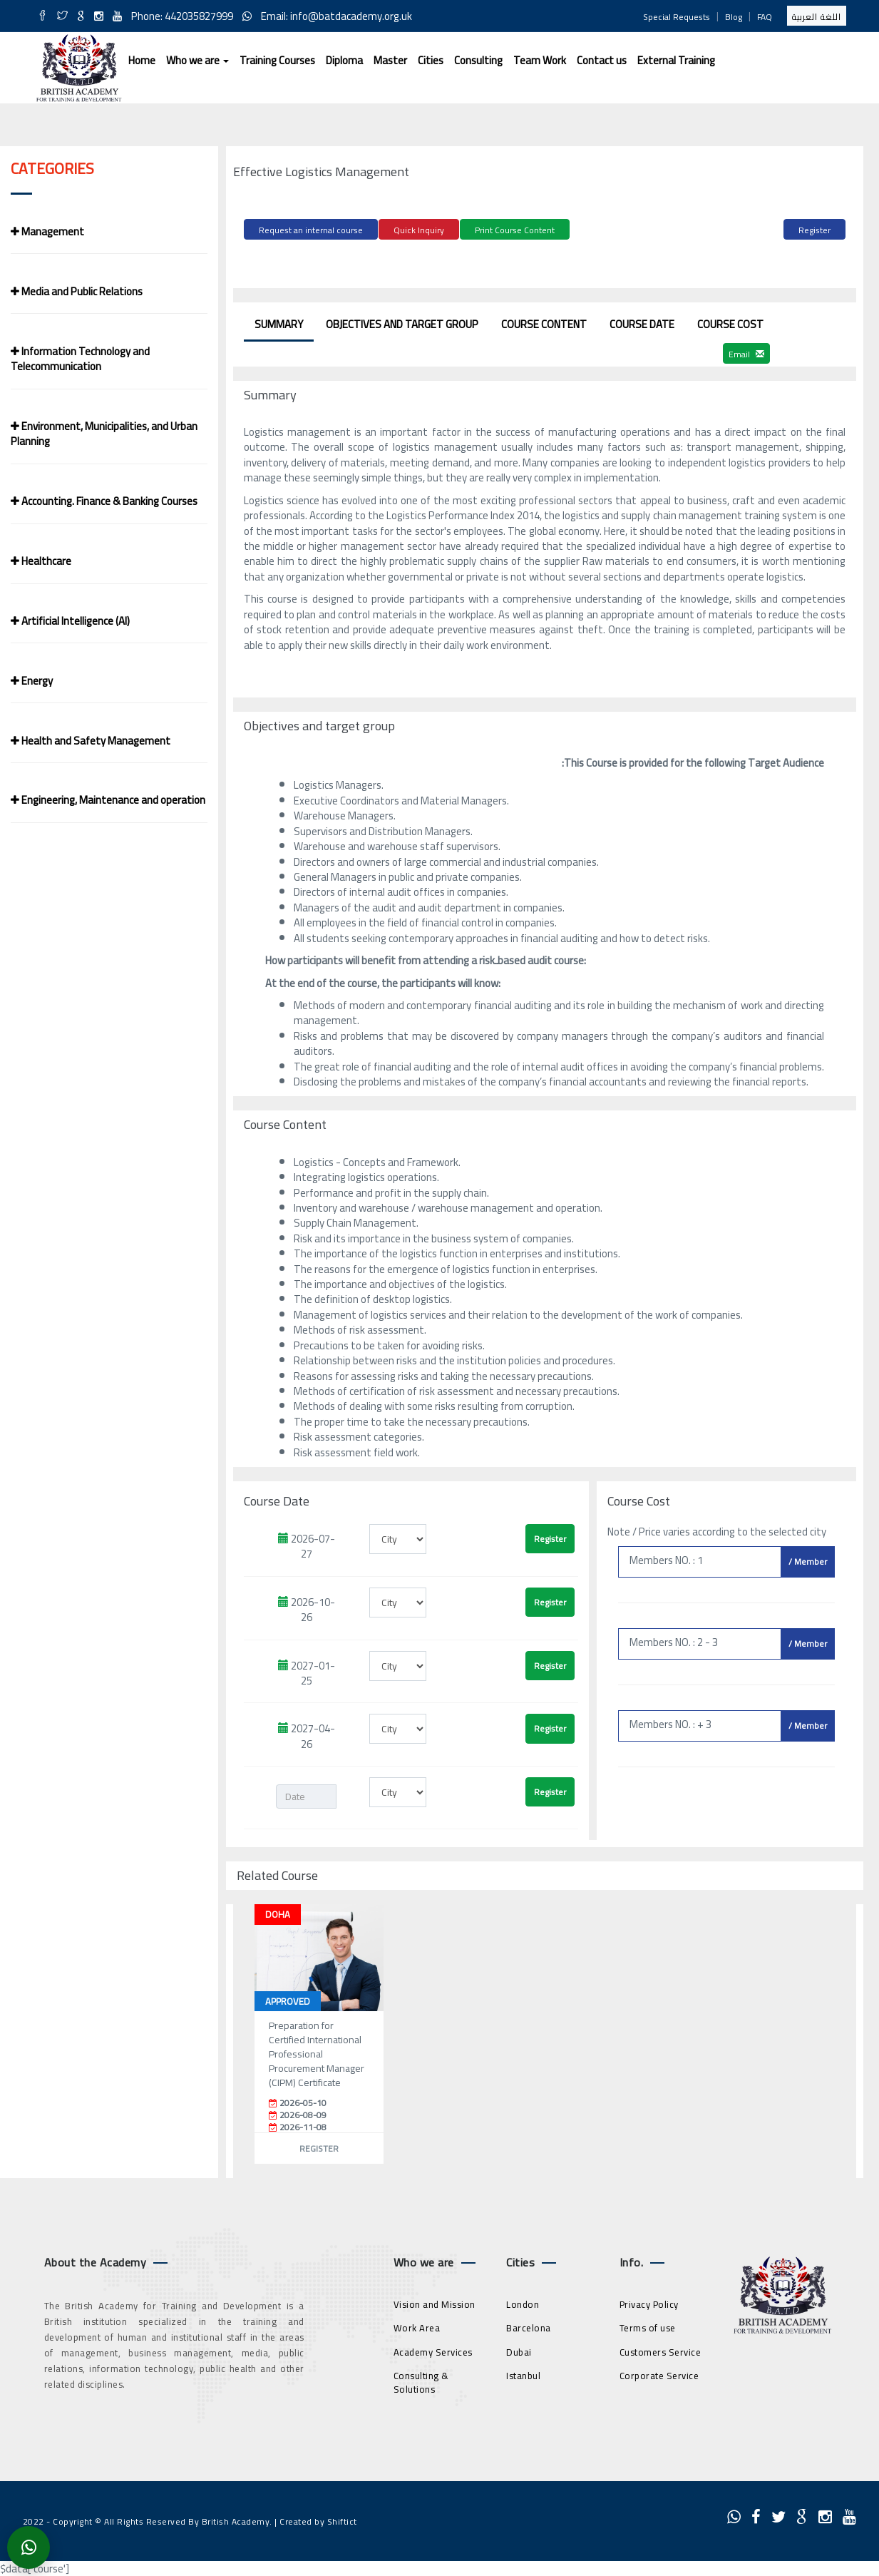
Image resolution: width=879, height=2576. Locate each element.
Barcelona (528, 2325)
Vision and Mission (435, 2301)
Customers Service (660, 2349)
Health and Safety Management (90, 740)
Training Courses (277, 60)
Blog (733, 17)
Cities (430, 60)
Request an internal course (311, 230)
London (522, 2301)
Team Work (539, 60)
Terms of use (648, 2325)
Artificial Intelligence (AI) (70, 620)
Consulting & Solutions (421, 2380)
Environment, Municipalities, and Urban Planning (104, 433)
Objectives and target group (402, 322)
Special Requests (676, 17)
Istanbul (523, 2373)
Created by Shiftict (318, 2518)
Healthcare (41, 561)
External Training (676, 60)
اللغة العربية (816, 17)
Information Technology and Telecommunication (80, 359)
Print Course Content (515, 230)
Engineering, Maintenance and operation (108, 799)
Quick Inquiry (419, 230)
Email (746, 352)
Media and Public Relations (77, 291)
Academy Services (433, 2349)
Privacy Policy (649, 2301)
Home (141, 60)
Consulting (478, 60)
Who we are (197, 60)
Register (814, 230)
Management (47, 231)
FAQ (764, 17)
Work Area (417, 2325)
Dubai (519, 2349)
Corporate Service (659, 2373)
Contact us (602, 60)
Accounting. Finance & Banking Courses (104, 501)
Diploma (344, 60)
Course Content (544, 322)
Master (390, 60)
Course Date (642, 322)
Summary (279, 322)
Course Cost (730, 322)
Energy (32, 680)
